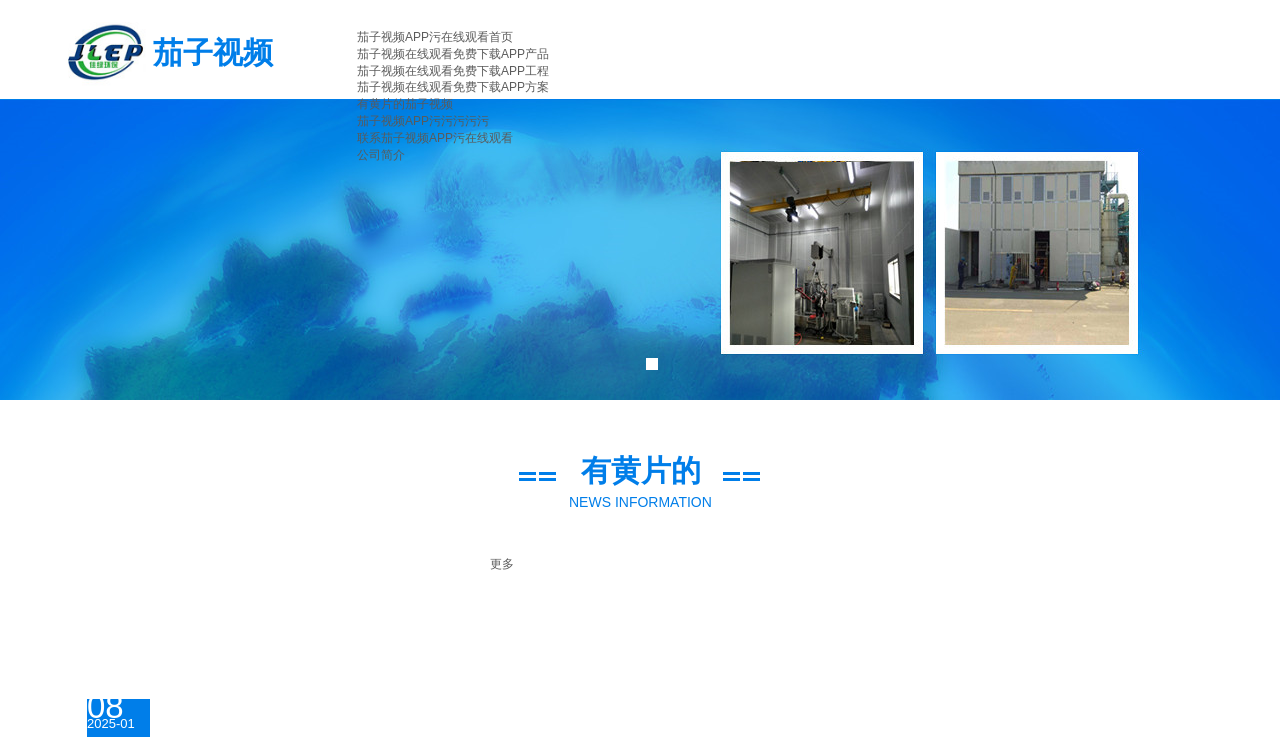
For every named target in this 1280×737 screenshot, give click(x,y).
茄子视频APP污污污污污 (423, 121)
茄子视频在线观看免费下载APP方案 (453, 87)
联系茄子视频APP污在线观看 (435, 138)
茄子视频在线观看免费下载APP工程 (453, 71)
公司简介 (381, 155)
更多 (502, 564)
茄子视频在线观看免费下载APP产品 (453, 54)
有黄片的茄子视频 (405, 104)
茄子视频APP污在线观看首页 (435, 37)
